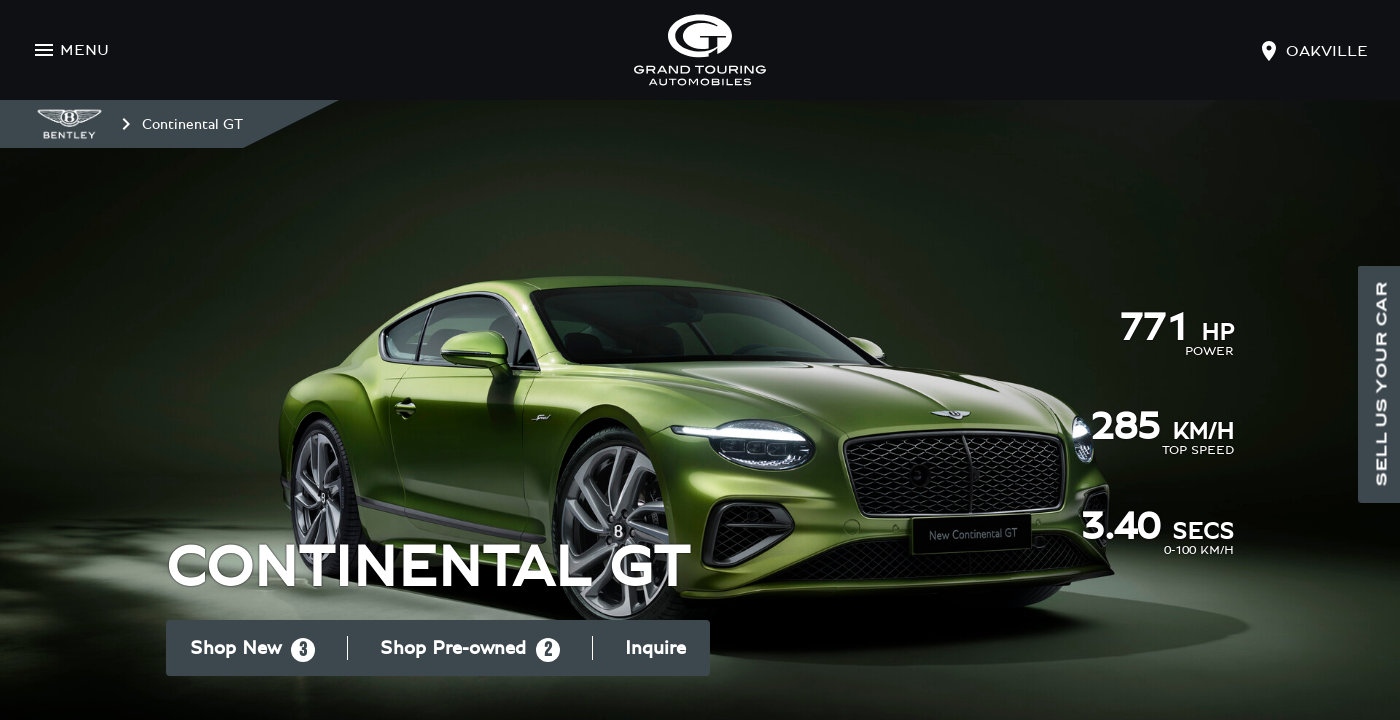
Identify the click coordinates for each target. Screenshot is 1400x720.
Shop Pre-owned (470, 650)
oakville (1327, 51)
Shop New (252, 650)
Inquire (655, 648)
